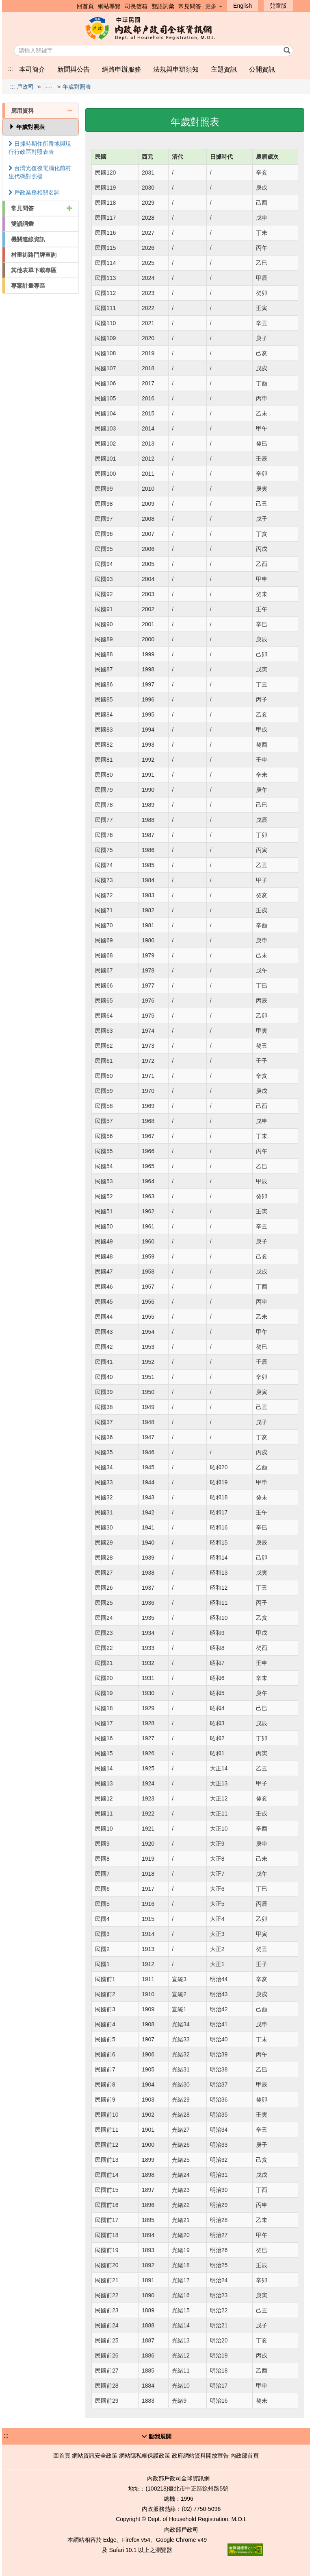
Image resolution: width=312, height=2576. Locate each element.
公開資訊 (262, 69)
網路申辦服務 (121, 69)
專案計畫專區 (28, 285)
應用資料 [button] (41, 111)
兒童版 (278, 5)
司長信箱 (136, 6)
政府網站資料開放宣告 (200, 2455)
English (242, 5)
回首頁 (85, 6)
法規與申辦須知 (176, 69)
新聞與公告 (73, 69)
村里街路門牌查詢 (33, 254)
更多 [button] (213, 6)
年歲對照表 (77, 86)
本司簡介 (32, 69)
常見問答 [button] (41, 208)
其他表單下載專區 (33, 270)
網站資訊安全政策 (94, 2455)
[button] (156, 2436)
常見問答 (189, 6)
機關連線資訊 (28, 239)
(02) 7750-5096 (201, 2509)
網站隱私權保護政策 (144, 2455)
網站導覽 (109, 6)
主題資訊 (224, 69)
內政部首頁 (244, 2455)
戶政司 (25, 86)
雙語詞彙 (163, 6)
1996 (187, 2498)
